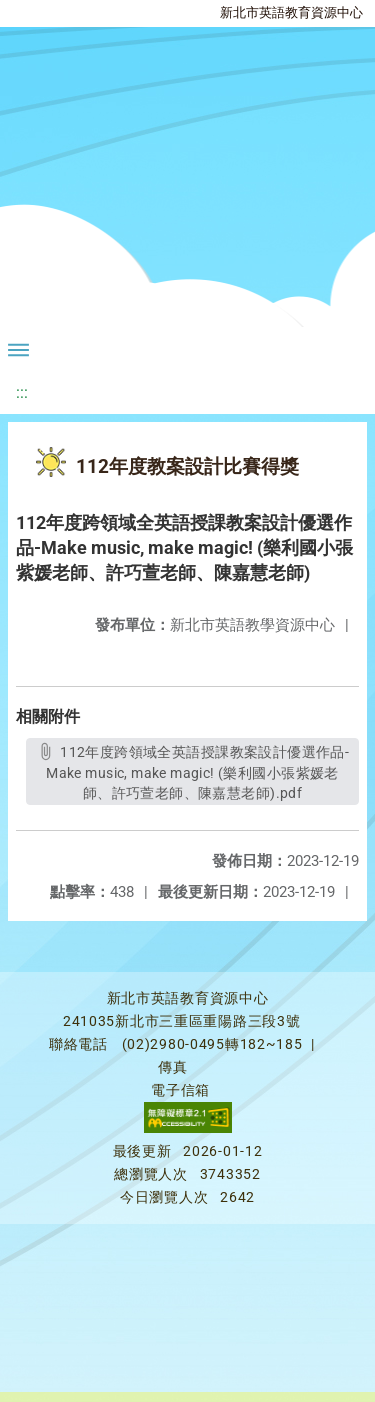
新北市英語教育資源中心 (291, 12)
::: (22, 392)
